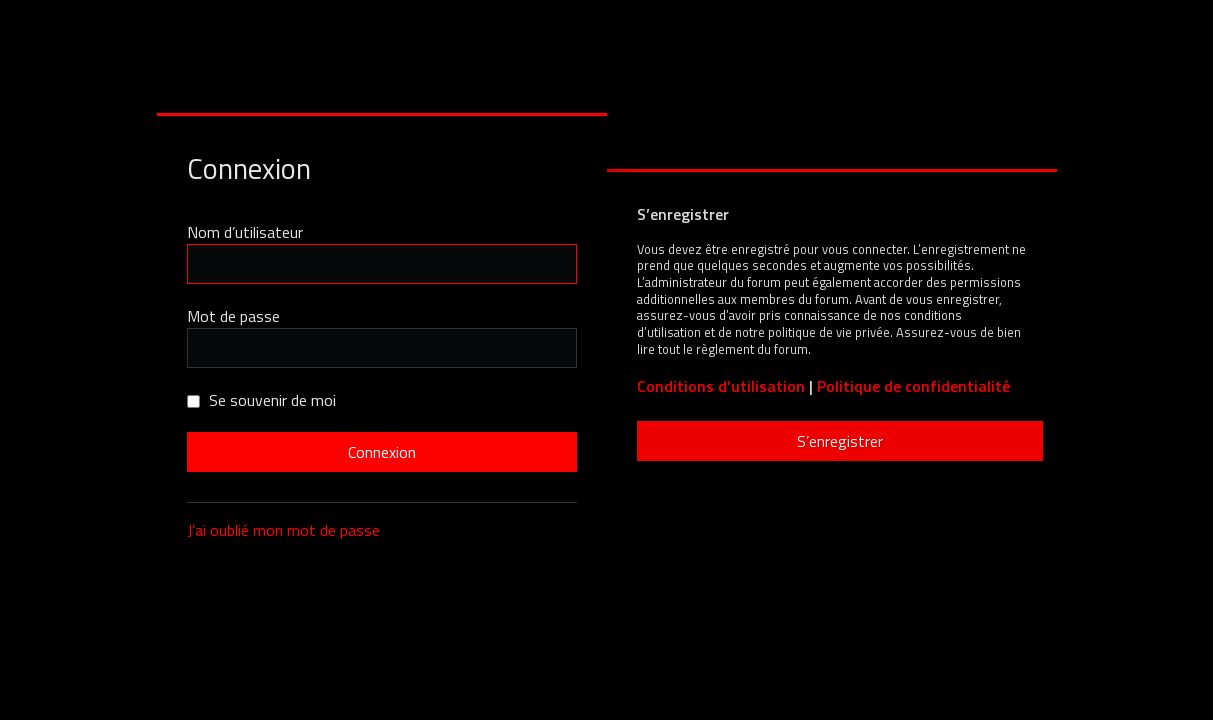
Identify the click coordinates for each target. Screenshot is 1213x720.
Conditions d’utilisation (721, 386)
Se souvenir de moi (261, 400)
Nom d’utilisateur (245, 232)
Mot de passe (233, 316)
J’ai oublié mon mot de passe (283, 530)
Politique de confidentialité (913, 386)
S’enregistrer (840, 441)
